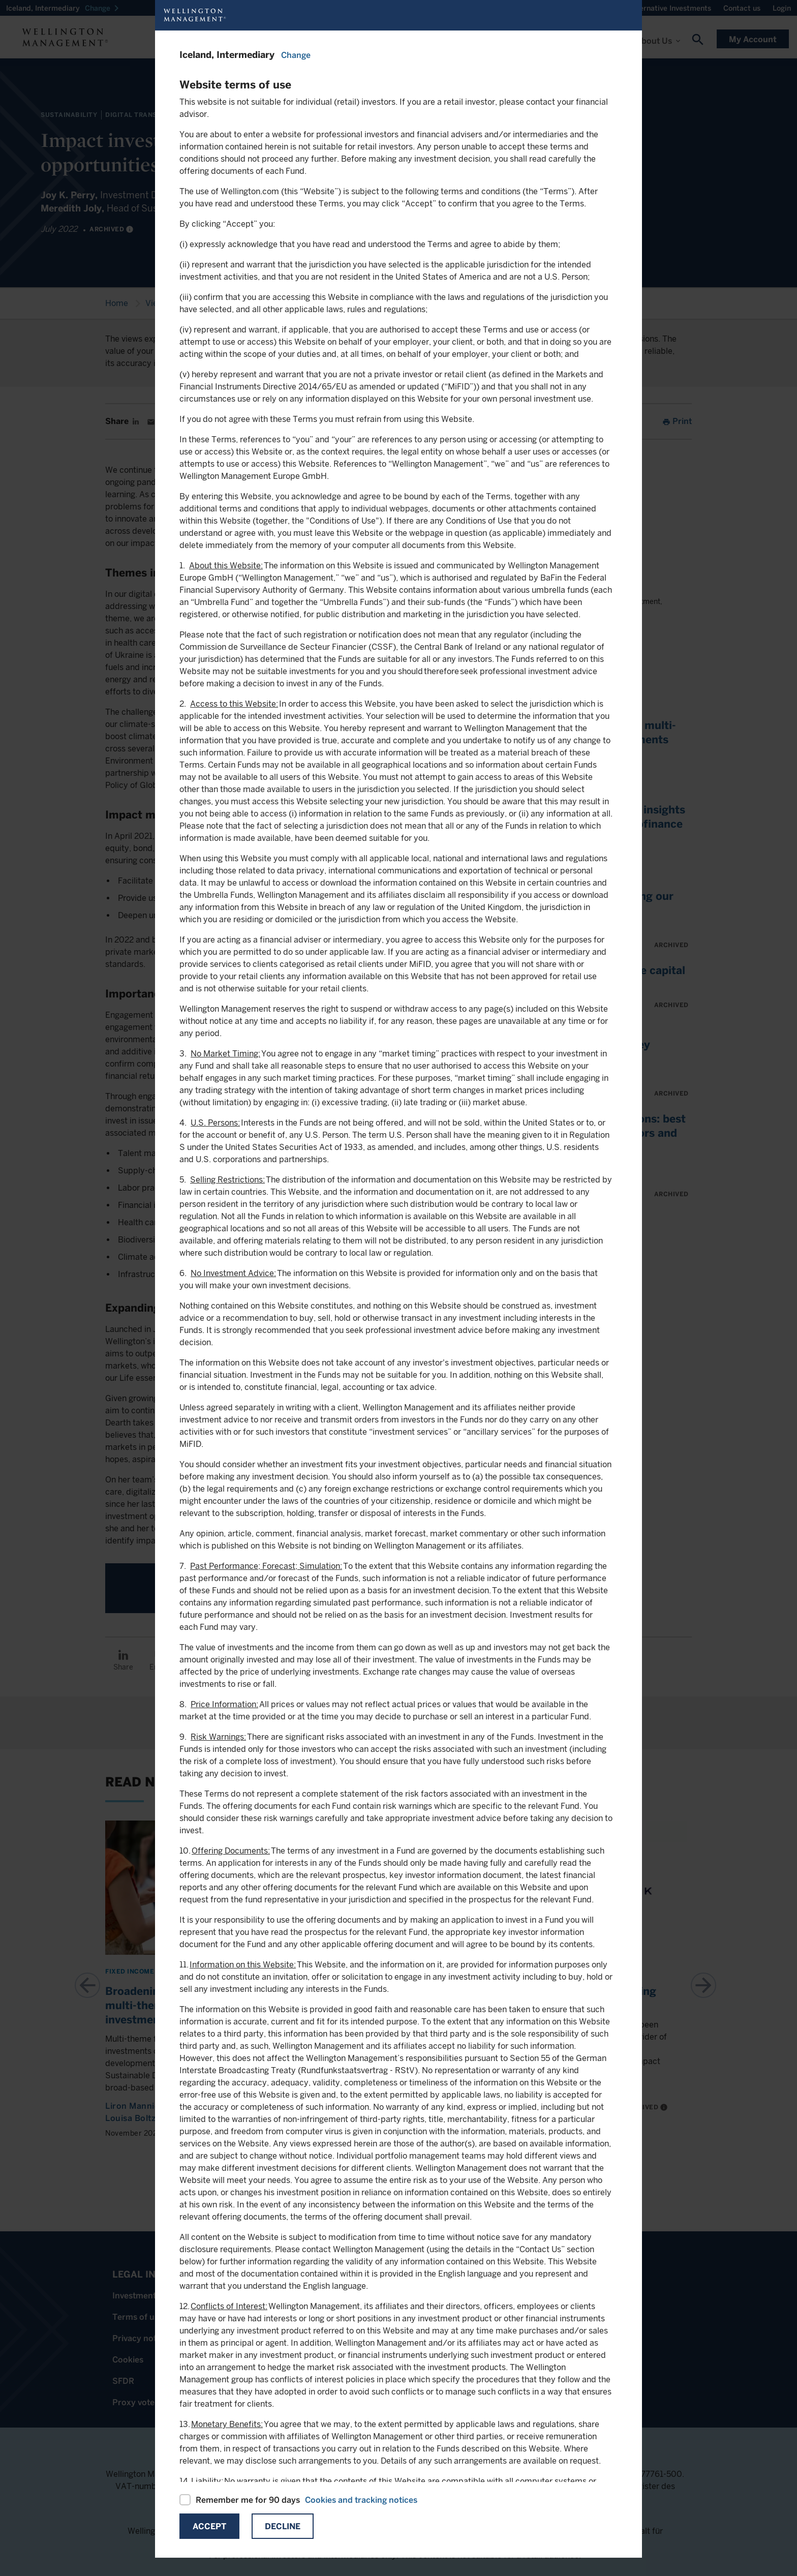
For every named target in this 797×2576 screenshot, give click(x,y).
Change (296, 55)
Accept (209, 2526)
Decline (282, 2526)
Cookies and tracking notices (361, 2500)
